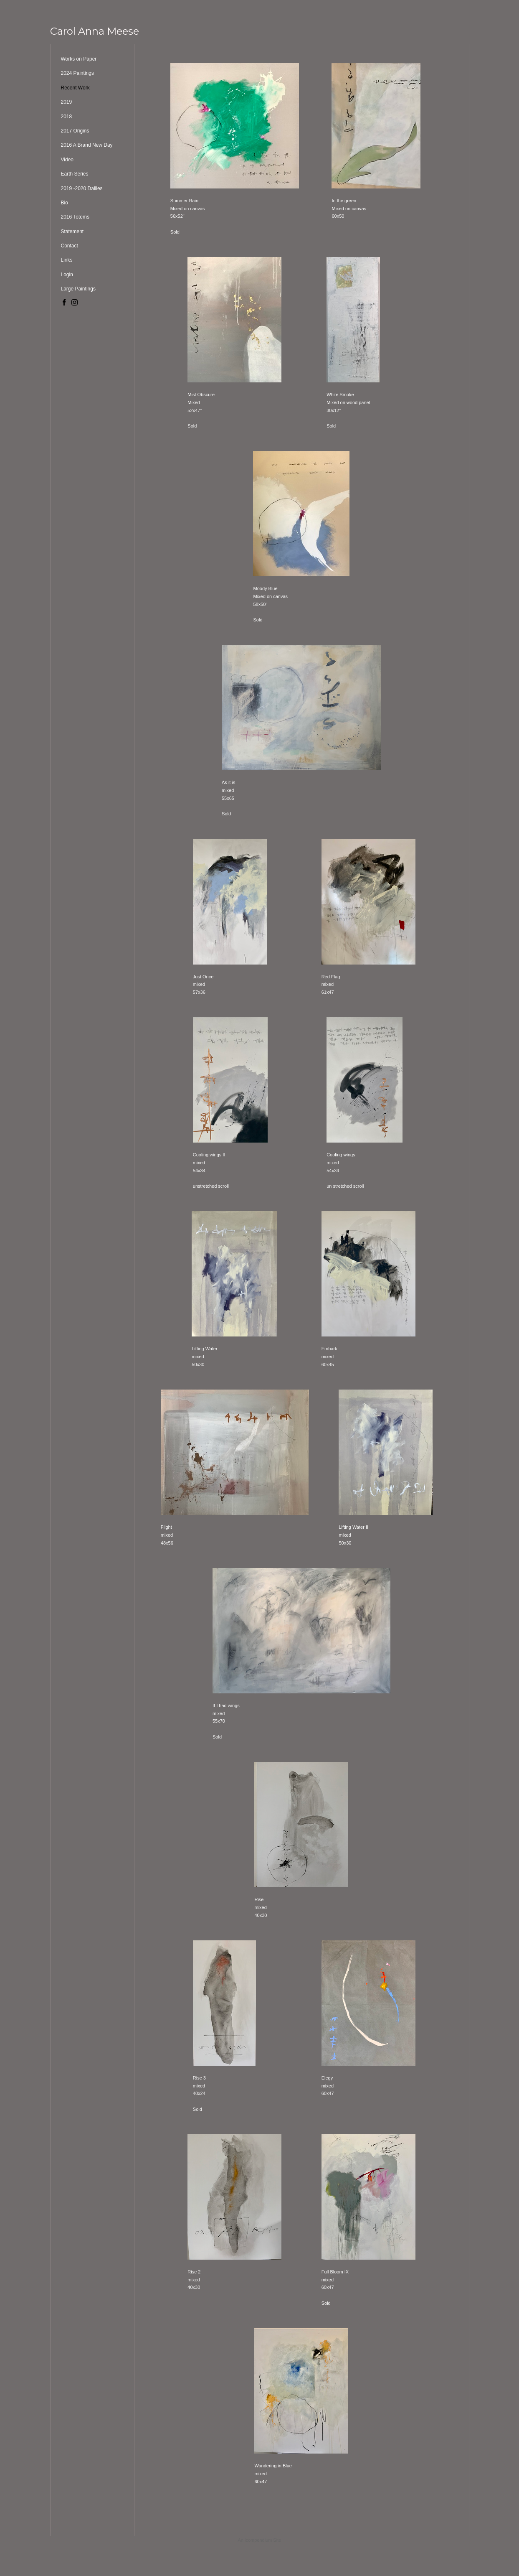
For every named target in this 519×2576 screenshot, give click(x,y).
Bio (64, 203)
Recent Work (75, 88)
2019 (66, 102)
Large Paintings (78, 289)
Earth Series (75, 174)
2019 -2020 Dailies (82, 188)
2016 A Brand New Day (87, 145)
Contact (69, 246)
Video (67, 160)
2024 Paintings (77, 73)
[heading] (94, 31)
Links (67, 260)
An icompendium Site (259, 2540)
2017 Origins (75, 131)
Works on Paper (79, 59)
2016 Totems (75, 217)
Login (67, 274)
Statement (72, 231)
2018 (66, 117)
